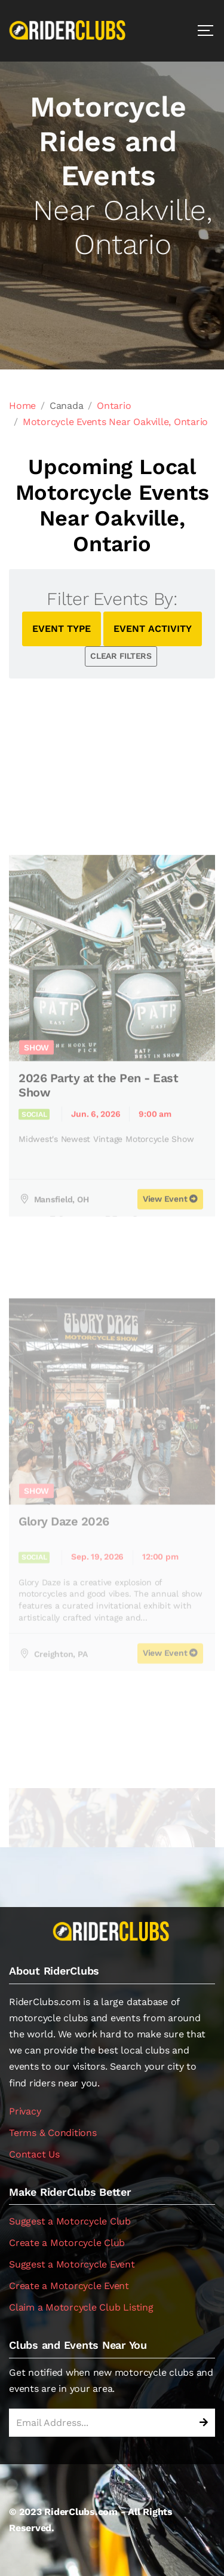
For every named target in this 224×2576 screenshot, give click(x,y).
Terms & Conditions (53, 2132)
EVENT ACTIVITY (152, 628)
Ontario (114, 405)
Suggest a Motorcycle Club (70, 2221)
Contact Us (34, 2154)
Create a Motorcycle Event (69, 2285)
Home (22, 405)
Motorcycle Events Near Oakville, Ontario (115, 421)
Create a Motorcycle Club (67, 2242)
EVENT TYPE (61, 628)
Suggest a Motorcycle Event (72, 2264)
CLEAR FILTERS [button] (121, 656)
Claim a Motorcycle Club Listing (81, 2307)
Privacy (25, 2111)
